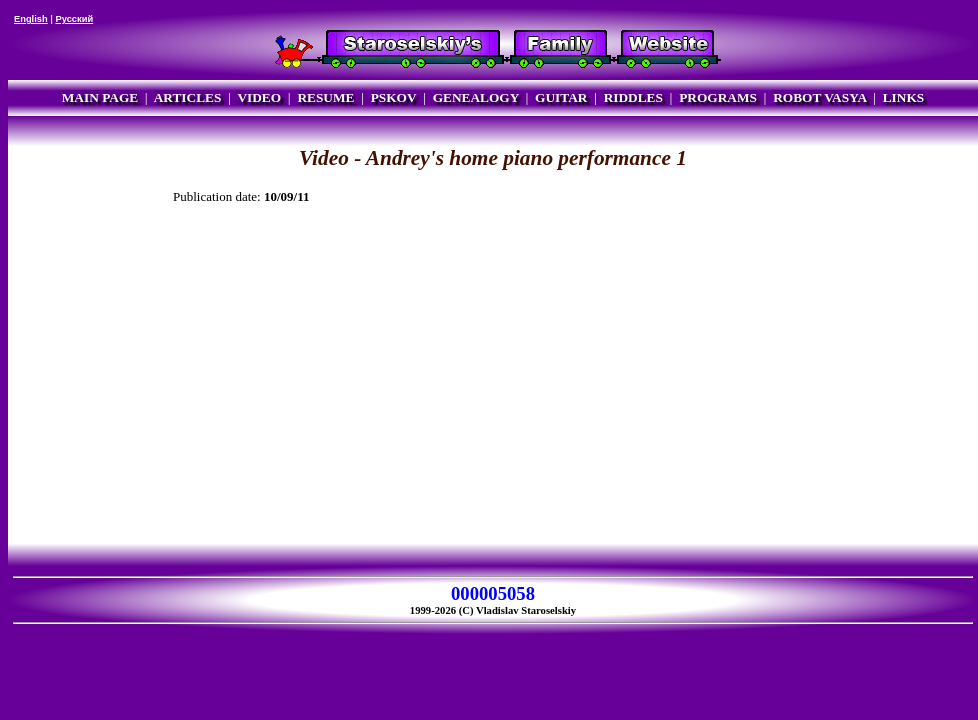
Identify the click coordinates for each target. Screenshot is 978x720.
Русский (74, 19)
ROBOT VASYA (819, 97)
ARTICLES (188, 97)
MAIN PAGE (100, 97)
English (31, 19)
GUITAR (561, 97)
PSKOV (394, 97)
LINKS (903, 97)
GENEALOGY (476, 97)
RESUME (325, 97)
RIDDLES (633, 97)
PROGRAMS (718, 97)
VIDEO (259, 97)
